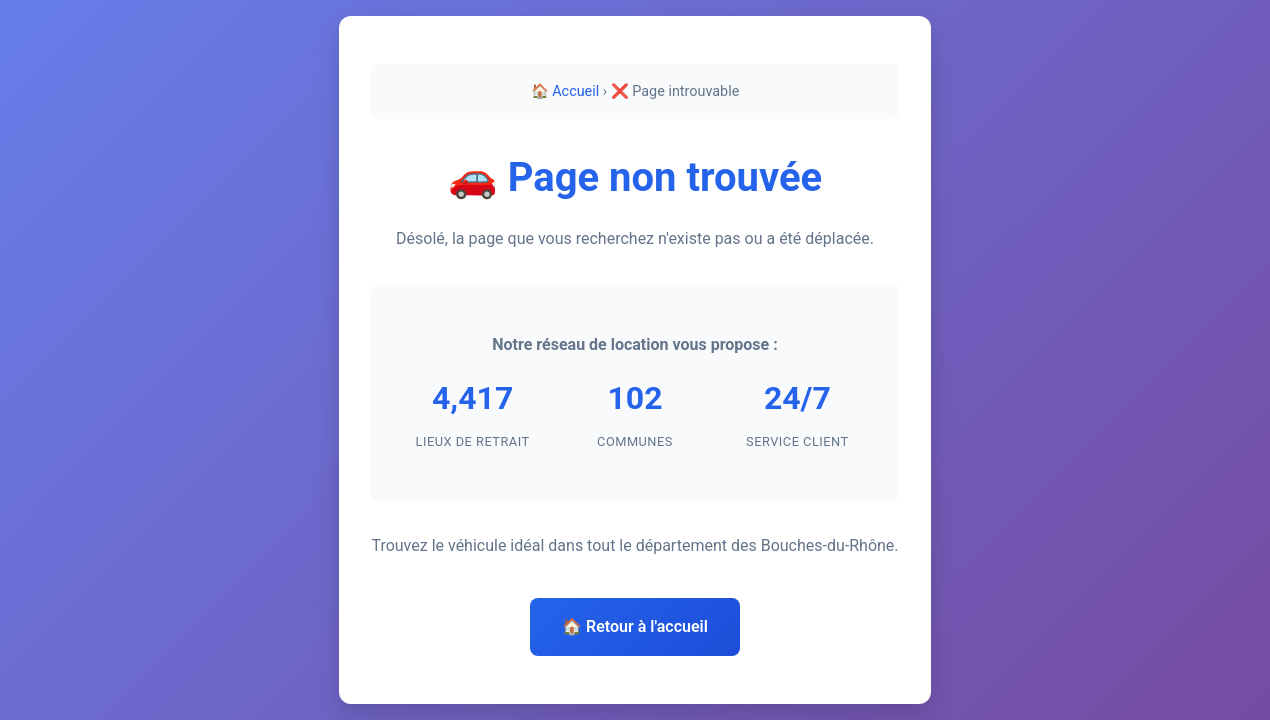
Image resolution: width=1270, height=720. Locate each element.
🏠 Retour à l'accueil (635, 626)
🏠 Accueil (565, 91)
